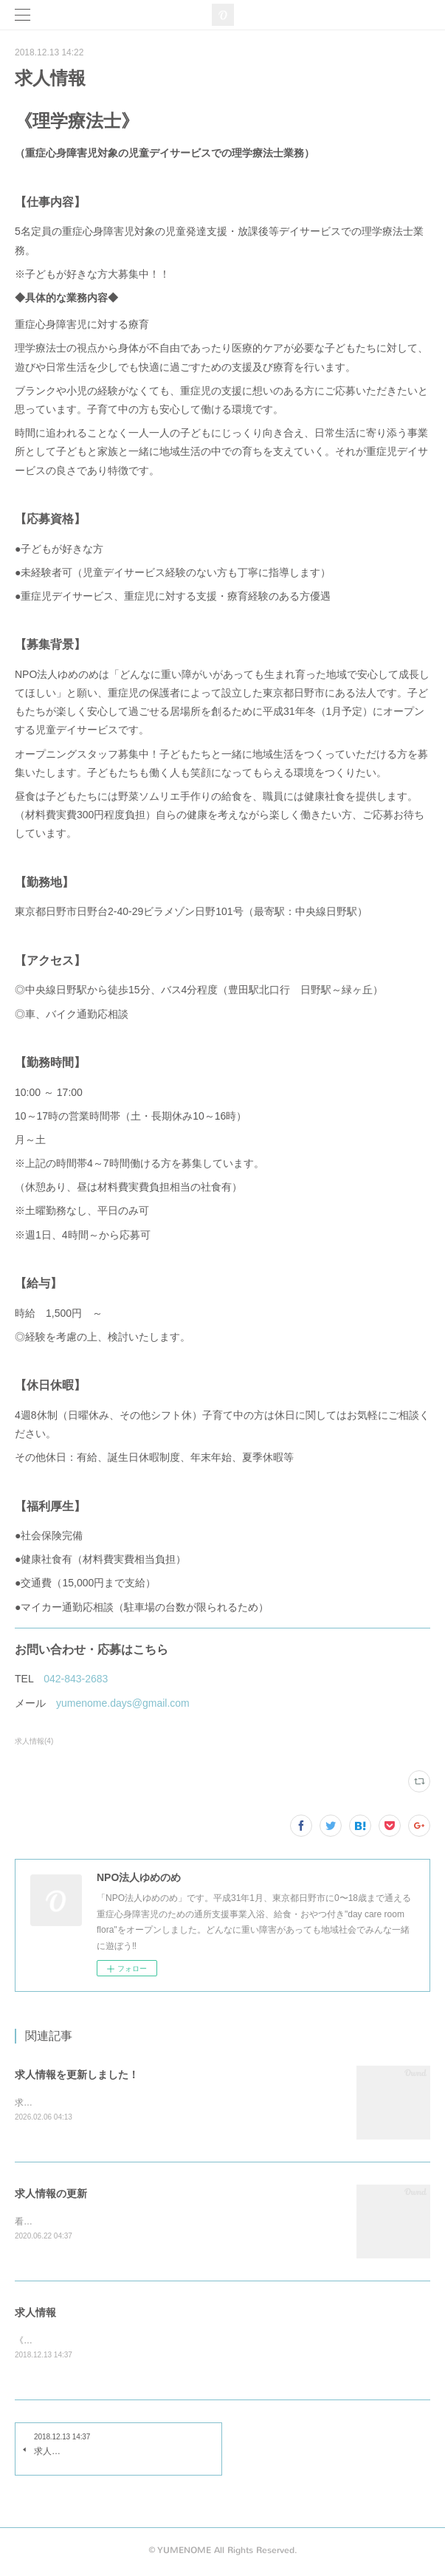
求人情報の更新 (51, 2194)
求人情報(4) (34, 1741)
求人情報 (35, 2314)
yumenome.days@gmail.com (123, 1703)
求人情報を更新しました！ (77, 2074)
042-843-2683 (76, 1679)
